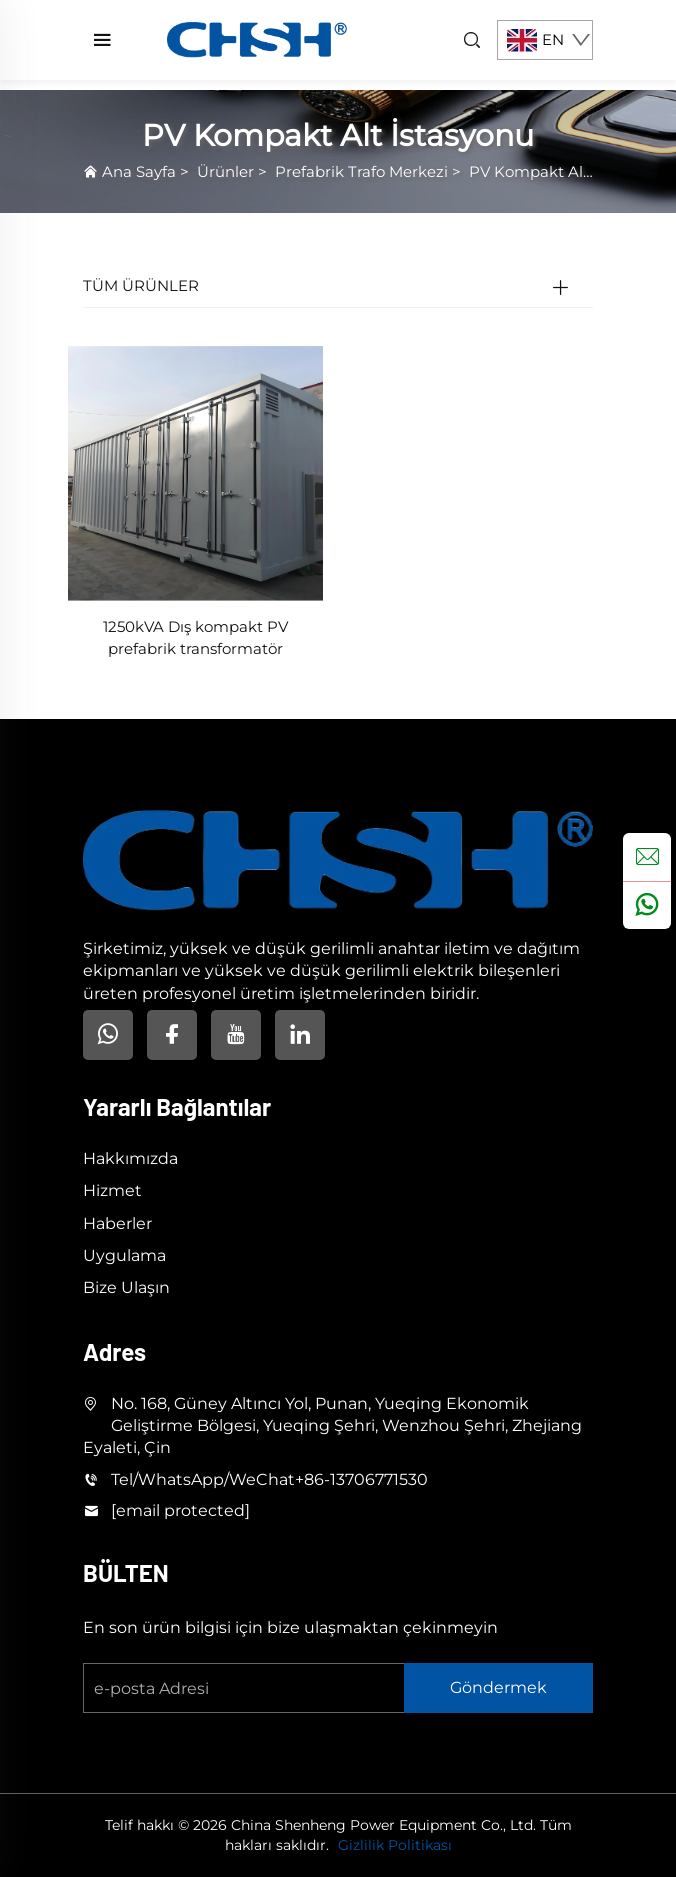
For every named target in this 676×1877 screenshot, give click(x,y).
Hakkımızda (130, 1158)
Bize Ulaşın (126, 1287)
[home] (257, 38)
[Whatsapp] (108, 1035)
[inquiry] (647, 857)
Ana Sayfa (139, 171)
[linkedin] (300, 1035)
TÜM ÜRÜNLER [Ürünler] (141, 285)
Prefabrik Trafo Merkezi (361, 171)
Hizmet (112, 1190)
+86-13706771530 (361, 1479)
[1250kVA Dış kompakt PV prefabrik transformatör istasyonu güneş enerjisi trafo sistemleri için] (195, 471)
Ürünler (225, 171)
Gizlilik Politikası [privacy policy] (395, 1845)
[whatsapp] (647, 905)
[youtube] (236, 1035)
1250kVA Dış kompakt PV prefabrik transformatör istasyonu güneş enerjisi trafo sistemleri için (195, 639)
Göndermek (498, 1687)
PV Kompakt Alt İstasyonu (566, 171)
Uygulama (124, 1255)
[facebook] (172, 1035)
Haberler (117, 1223)
